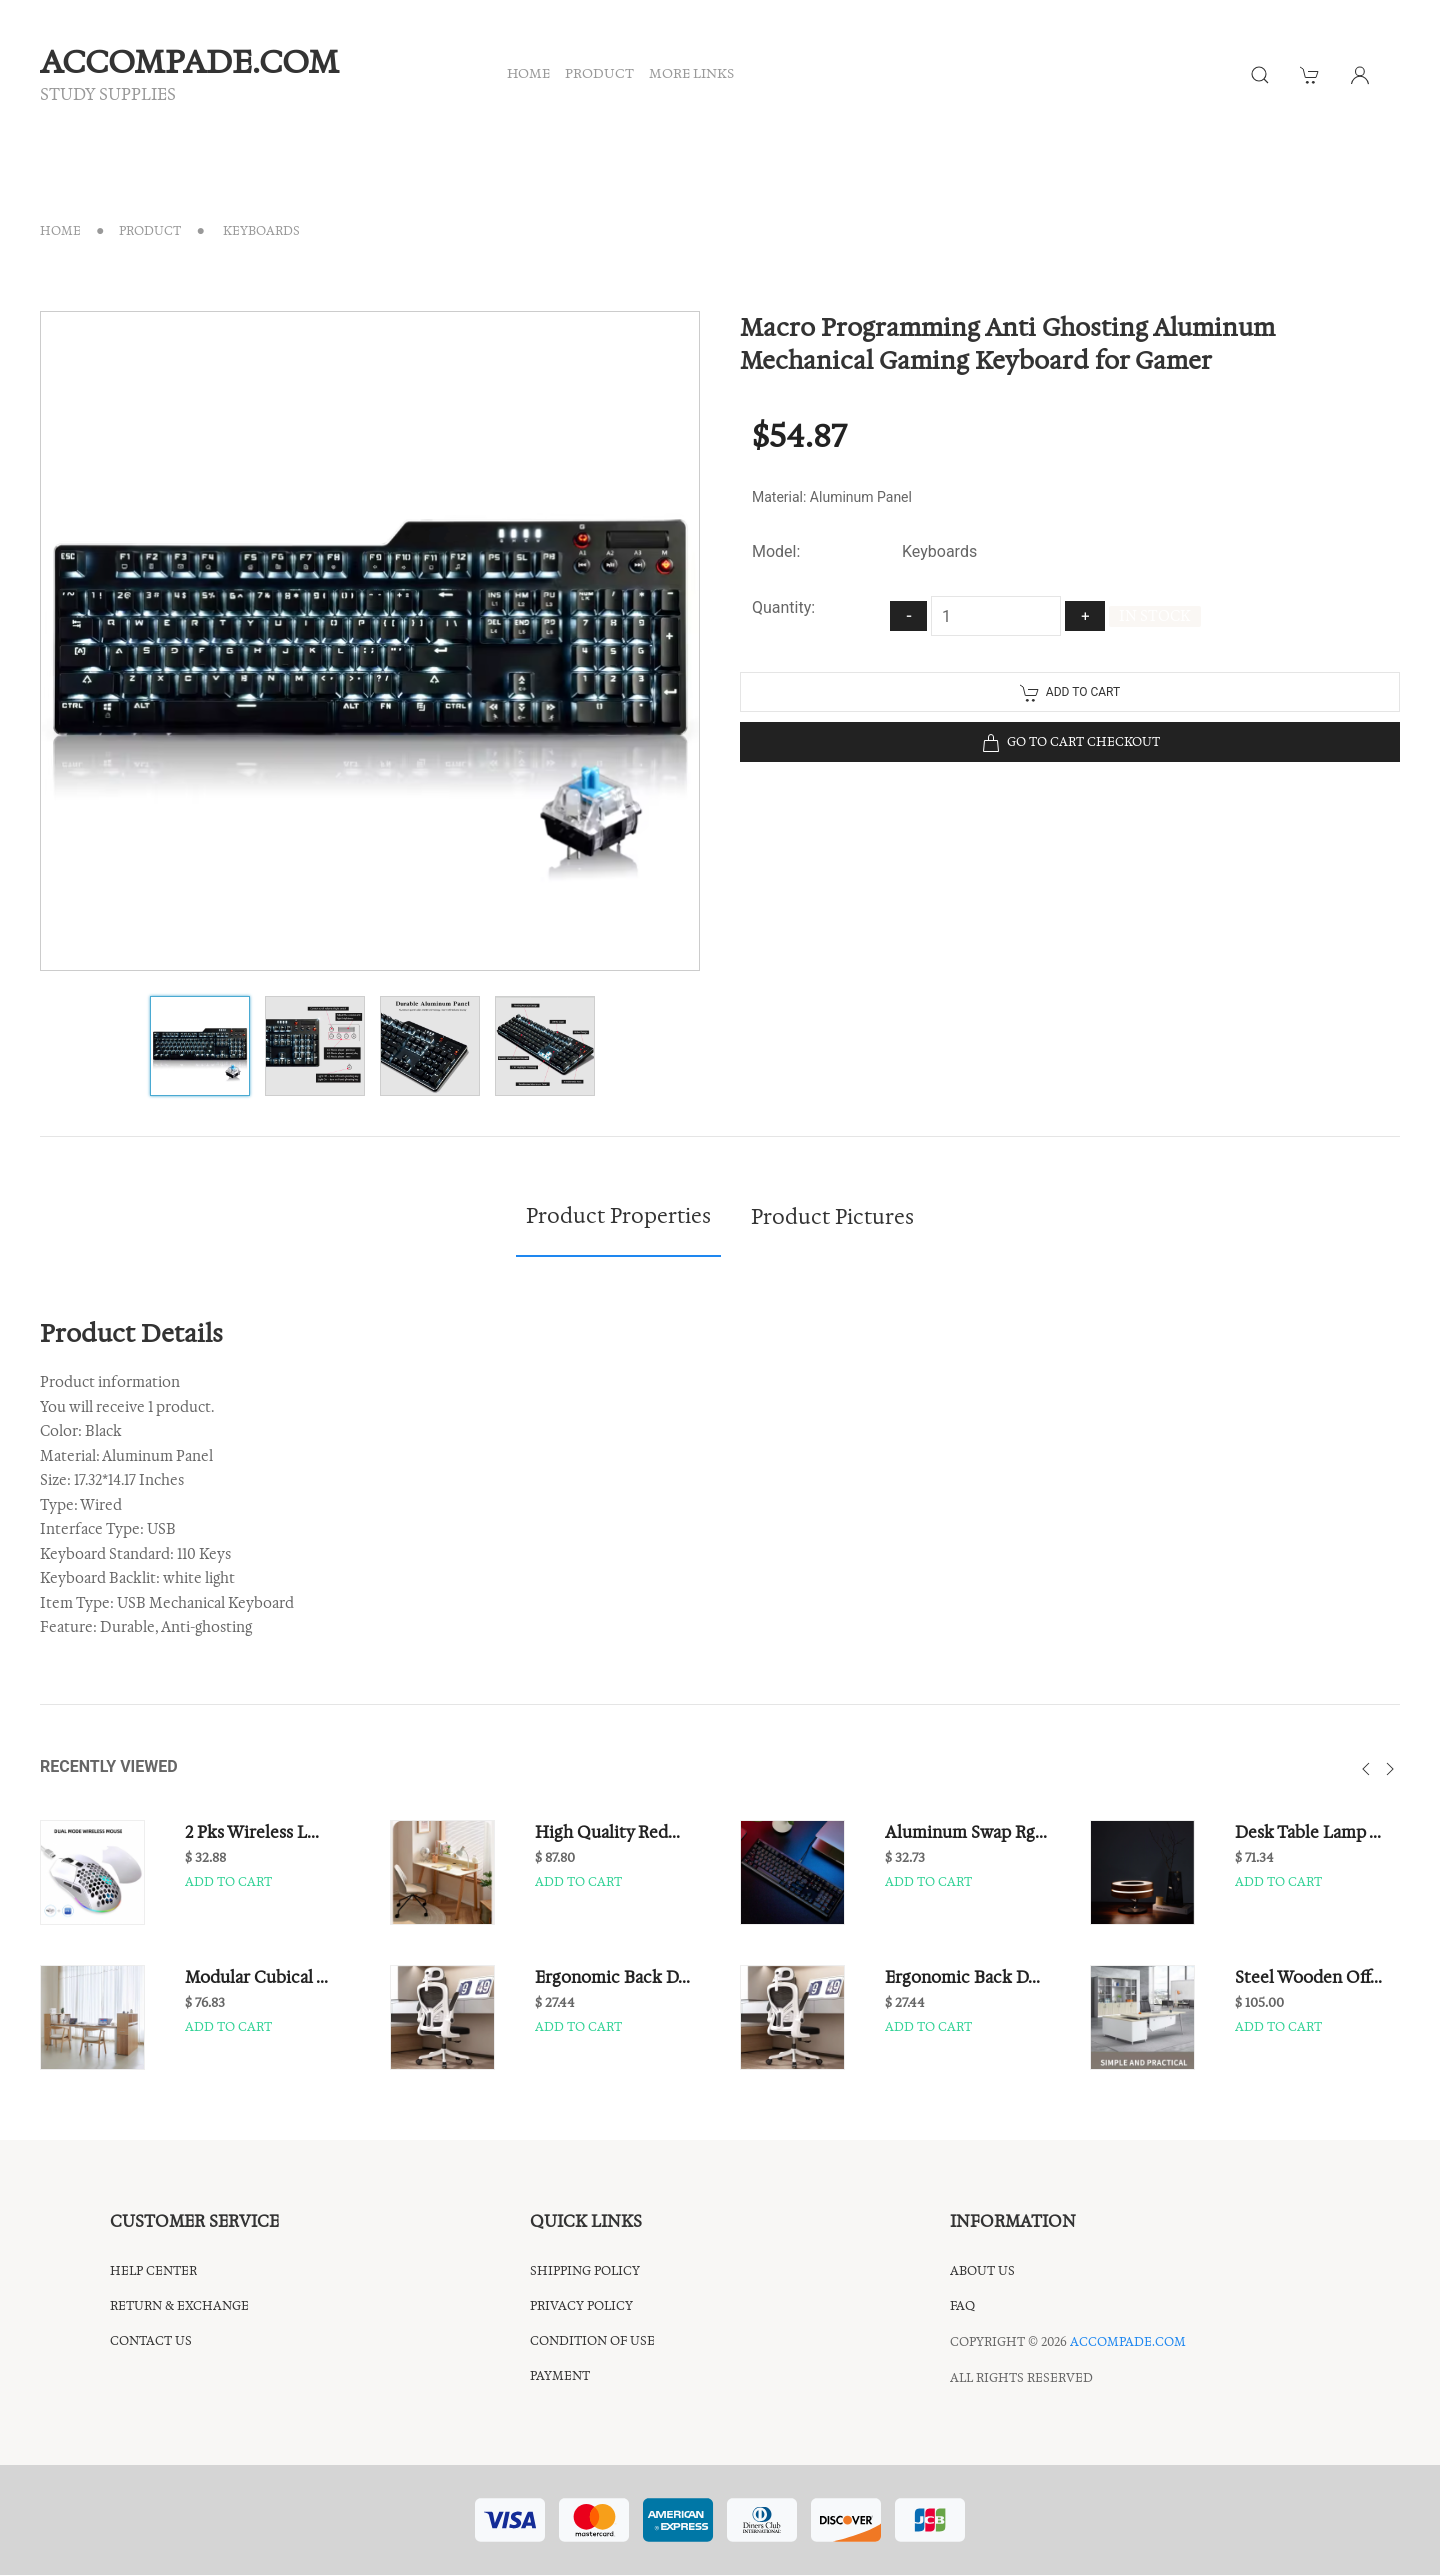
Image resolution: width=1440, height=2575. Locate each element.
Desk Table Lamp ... (1308, 1832)
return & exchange (179, 2305)
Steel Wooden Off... (1308, 1977)
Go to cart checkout (1070, 743)
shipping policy (585, 2270)
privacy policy (581, 2305)
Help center (153, 2270)
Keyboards (260, 230)
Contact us (151, 2340)
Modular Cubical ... (256, 1977)
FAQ (962, 2305)
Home (60, 230)
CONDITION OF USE (592, 2340)
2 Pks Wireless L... (252, 1832)
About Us (982, 2270)
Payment (560, 2375)
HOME (528, 73)
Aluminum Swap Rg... (966, 1832)
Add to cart (1070, 693)
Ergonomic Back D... (612, 1977)
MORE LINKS (691, 73)
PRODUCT (599, 73)
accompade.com (1128, 2341)
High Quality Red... (607, 1832)
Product (150, 230)
